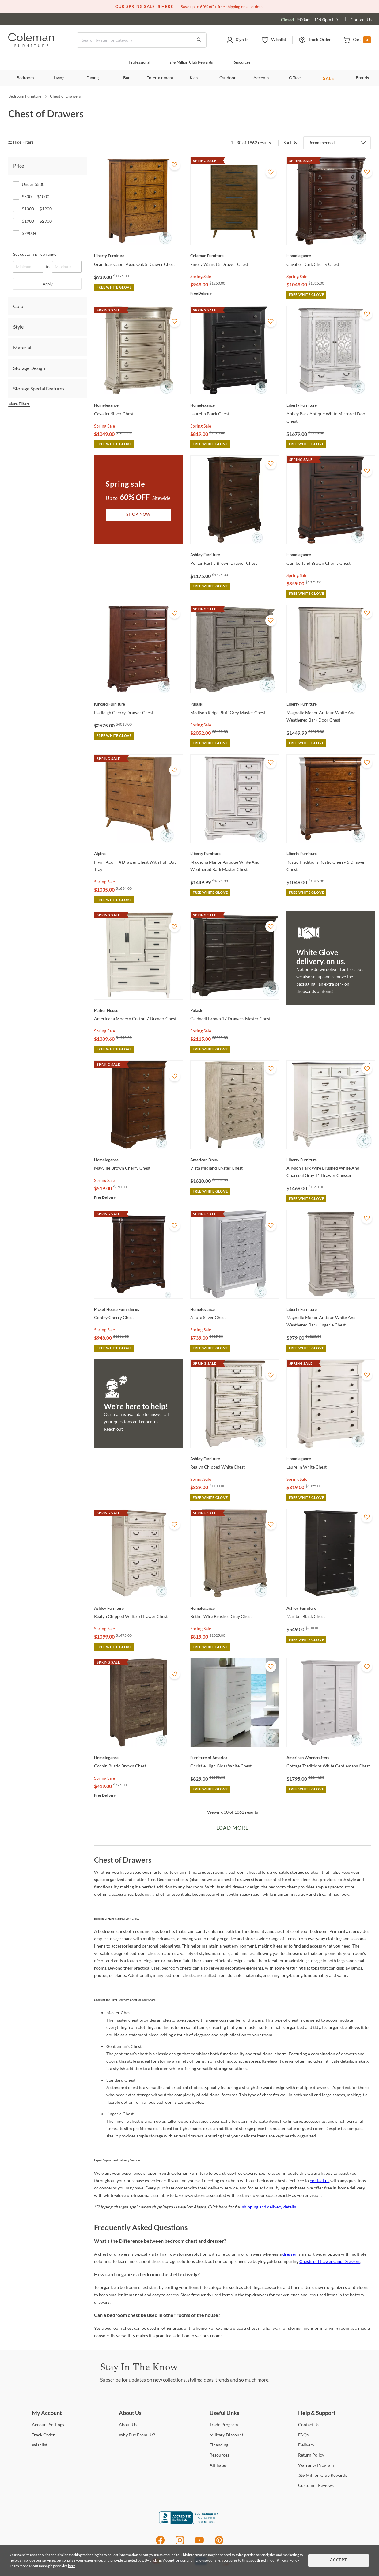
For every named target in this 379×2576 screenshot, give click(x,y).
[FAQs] (303, 2434)
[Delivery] (306, 2444)
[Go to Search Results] (199, 40)
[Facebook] (160, 2543)
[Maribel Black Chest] (330, 1608)
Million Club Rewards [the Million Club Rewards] (322, 2475)
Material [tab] (22, 347)
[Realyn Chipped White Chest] (234, 1458)
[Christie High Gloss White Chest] (234, 1757)
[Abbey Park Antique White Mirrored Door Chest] (330, 405)
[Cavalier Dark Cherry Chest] (330, 255)
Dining (92, 78)
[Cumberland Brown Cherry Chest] (330, 554)
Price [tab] (18, 165)
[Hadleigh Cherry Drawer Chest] (138, 704)
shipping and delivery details (269, 2206)
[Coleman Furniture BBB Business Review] (189, 2522)
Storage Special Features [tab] (38, 388)
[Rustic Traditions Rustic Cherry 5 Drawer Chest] (330, 853)
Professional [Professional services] (139, 63)
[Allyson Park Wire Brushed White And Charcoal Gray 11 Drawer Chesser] (330, 1159)
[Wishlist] (39, 2444)
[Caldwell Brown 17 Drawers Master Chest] (234, 1010)
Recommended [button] (322, 142)
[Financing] (219, 2444)
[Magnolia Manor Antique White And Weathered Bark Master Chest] (234, 853)
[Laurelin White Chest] (330, 1458)
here (71, 2565)
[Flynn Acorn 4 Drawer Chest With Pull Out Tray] (138, 853)
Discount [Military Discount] (226, 2434)
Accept (338, 2560)
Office (295, 78)
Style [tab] (18, 327)
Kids (194, 78)
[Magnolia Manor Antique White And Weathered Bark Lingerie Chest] (330, 1309)
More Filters (19, 404)
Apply (48, 283)
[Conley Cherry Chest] (138, 1309)
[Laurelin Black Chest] (234, 405)
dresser (289, 2254)
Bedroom (25, 78)
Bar (126, 78)
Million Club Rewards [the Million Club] (191, 63)
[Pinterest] (219, 2543)
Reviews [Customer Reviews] (316, 2485)
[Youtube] (199, 2543)
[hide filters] (22, 142)
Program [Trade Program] (224, 2424)
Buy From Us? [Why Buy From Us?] (137, 2434)
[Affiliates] (218, 2465)
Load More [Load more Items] (232, 1828)
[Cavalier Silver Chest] (138, 405)
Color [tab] (19, 306)
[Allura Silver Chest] (234, 1309)
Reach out (113, 1428)
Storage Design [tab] (29, 368)
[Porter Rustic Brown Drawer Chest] (234, 554)
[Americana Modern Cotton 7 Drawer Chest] (138, 1010)
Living (59, 78)
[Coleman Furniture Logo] (31, 45)
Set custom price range (34, 254)
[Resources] (219, 2454)
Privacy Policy (288, 2560)
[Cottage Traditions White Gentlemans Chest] (330, 1757)
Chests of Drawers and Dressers (329, 2261)
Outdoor (227, 78)
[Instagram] (180, 2543)
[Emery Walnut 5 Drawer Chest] (234, 255)
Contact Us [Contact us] (361, 19)
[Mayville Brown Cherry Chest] (138, 1159)
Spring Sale (200, 276)
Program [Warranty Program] (316, 2465)
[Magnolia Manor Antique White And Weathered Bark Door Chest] (330, 704)
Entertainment (159, 78)
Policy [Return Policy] (311, 2454)
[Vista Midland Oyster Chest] (234, 1159)
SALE (328, 78)
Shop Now (138, 515)
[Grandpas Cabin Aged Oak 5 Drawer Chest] (138, 255)
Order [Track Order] (43, 2434)
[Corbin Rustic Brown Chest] (138, 1757)
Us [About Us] (128, 2424)
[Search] (141, 40)
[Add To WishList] (175, 165)
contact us (319, 2180)
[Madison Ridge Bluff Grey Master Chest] (234, 704)
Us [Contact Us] (308, 2424)
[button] (237, 40)
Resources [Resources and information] (242, 63)
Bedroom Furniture (24, 96)
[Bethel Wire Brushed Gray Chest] (234, 1608)
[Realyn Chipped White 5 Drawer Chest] (138, 1608)
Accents (261, 78)
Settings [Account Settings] (48, 2424)
